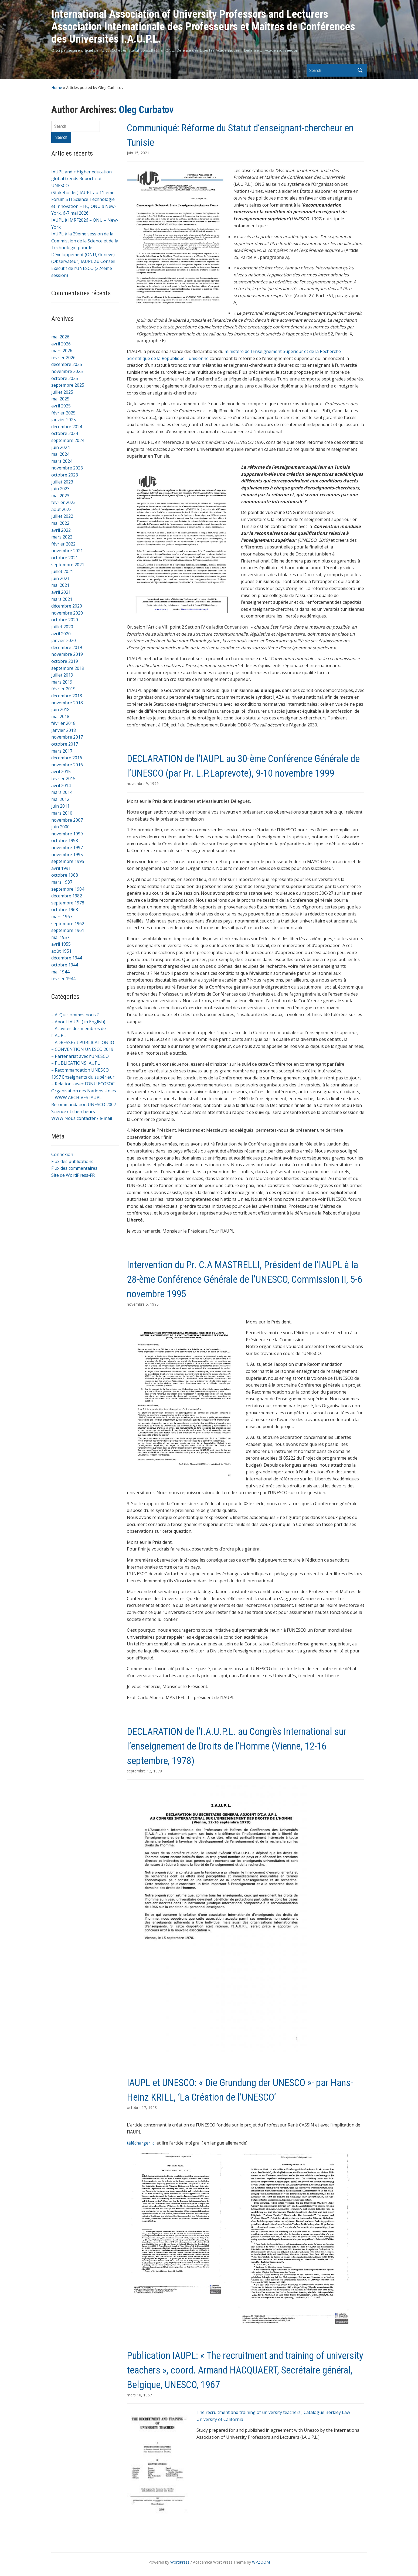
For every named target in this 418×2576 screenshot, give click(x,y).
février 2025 (63, 413)
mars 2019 (61, 682)
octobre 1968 (64, 910)
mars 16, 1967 (139, 2394)
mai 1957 (60, 937)
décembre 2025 (66, 364)
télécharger (138, 2143)
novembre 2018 (67, 703)
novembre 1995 (67, 854)
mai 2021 (60, 585)
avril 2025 (61, 406)
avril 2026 (61, 344)
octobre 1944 (64, 965)
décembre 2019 (66, 647)
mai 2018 (60, 716)
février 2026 (63, 358)
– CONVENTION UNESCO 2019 (82, 1049)
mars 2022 (61, 537)
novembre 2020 (67, 613)
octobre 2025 (64, 378)
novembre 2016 (67, 765)
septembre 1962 (67, 924)
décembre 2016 (66, 758)
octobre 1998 (64, 840)
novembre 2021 (67, 551)
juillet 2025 (62, 392)
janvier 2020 (63, 640)
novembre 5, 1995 (143, 1304)
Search (360, 70)
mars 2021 (61, 599)
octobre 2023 (64, 475)
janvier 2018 (63, 730)
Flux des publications (72, 1161)
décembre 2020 (66, 606)
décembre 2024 (66, 427)
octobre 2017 (64, 744)
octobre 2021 (64, 558)
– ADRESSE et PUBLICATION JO (82, 1042)
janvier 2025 (63, 420)
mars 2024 (61, 461)
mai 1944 (60, 972)
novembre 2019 (67, 654)
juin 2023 (60, 489)
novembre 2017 (67, 737)
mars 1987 (61, 882)
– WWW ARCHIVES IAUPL (76, 1097)
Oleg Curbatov (146, 109)
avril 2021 (61, 592)
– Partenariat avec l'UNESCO (80, 1056)
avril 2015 (61, 771)
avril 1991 (61, 868)
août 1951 (61, 951)
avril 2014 (61, 785)
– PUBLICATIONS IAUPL (75, 1063)
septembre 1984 (67, 889)
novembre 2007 (67, 820)
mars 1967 (61, 917)
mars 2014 (61, 792)
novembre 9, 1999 (143, 783)
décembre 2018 (66, 696)
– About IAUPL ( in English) (78, 1022)
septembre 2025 (67, 385)
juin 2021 (60, 578)
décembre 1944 (66, 958)
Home (56, 87)
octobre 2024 (64, 433)
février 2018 (63, 723)
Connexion (62, 1154)
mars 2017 (61, 751)
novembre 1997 (67, 847)
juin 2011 (60, 806)
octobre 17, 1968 (142, 2107)
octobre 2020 (64, 620)
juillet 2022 (62, 516)
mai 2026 (60, 337)
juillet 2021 (62, 571)
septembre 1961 (67, 930)
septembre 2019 (67, 668)
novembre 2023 (67, 468)
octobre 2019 (64, 661)
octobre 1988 (64, 875)
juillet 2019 (62, 675)
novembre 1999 (67, 834)
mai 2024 (60, 454)
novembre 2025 (67, 371)
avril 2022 (61, 530)
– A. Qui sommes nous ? (75, 1015)
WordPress (179, 2562)
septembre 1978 (67, 903)
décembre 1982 (66, 896)
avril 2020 (61, 634)
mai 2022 (60, 523)
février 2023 (63, 502)
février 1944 (63, 979)
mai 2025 (60, 399)
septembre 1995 (67, 861)
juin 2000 (60, 827)
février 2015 (63, 778)
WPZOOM (261, 2562)
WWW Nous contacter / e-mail (81, 1118)
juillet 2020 (62, 627)
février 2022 (63, 544)
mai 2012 (60, 799)
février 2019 (63, 689)
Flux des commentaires (74, 1168)
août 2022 (61, 509)
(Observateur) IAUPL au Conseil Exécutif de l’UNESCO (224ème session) (83, 268)
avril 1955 (61, 944)
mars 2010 (61, 813)
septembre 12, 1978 (144, 1771)
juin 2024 (60, 447)
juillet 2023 (62, 482)
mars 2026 (61, 351)
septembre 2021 (67, 565)
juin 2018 (60, 709)
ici (152, 2143)
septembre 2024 (67, 440)
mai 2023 (60, 496)
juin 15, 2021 (138, 152)
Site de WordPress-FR (73, 1175)
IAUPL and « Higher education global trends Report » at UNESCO (81, 178)
